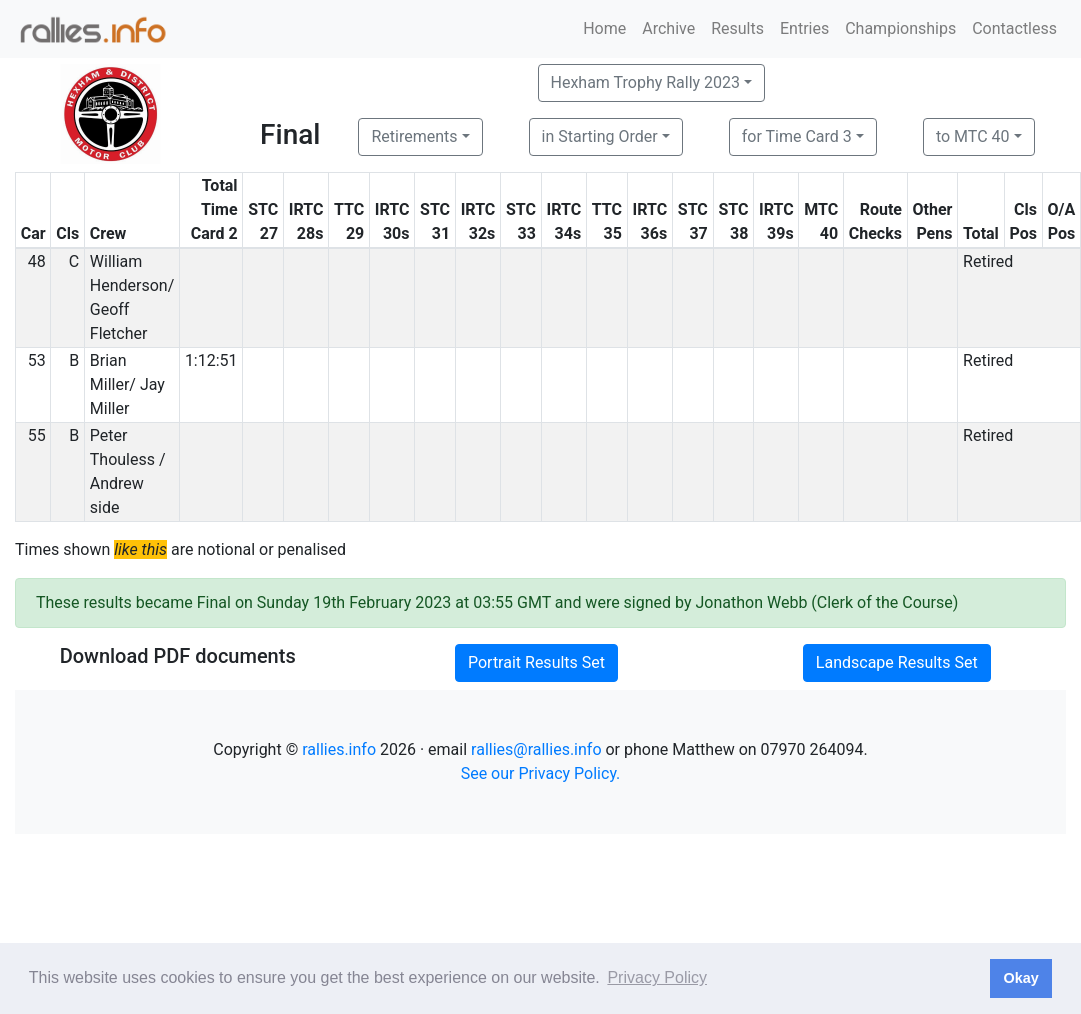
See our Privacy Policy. (541, 773)
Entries (804, 28)
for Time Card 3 (797, 136)
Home (604, 28)
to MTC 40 (973, 136)
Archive (668, 28)
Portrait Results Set (536, 662)
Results (737, 28)
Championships (900, 28)
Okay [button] (1020, 978)
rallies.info (339, 749)
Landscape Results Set (897, 662)
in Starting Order (600, 136)
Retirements (414, 136)
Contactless (1014, 28)
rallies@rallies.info (536, 749)
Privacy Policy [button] (657, 977)
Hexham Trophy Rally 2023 (646, 82)
